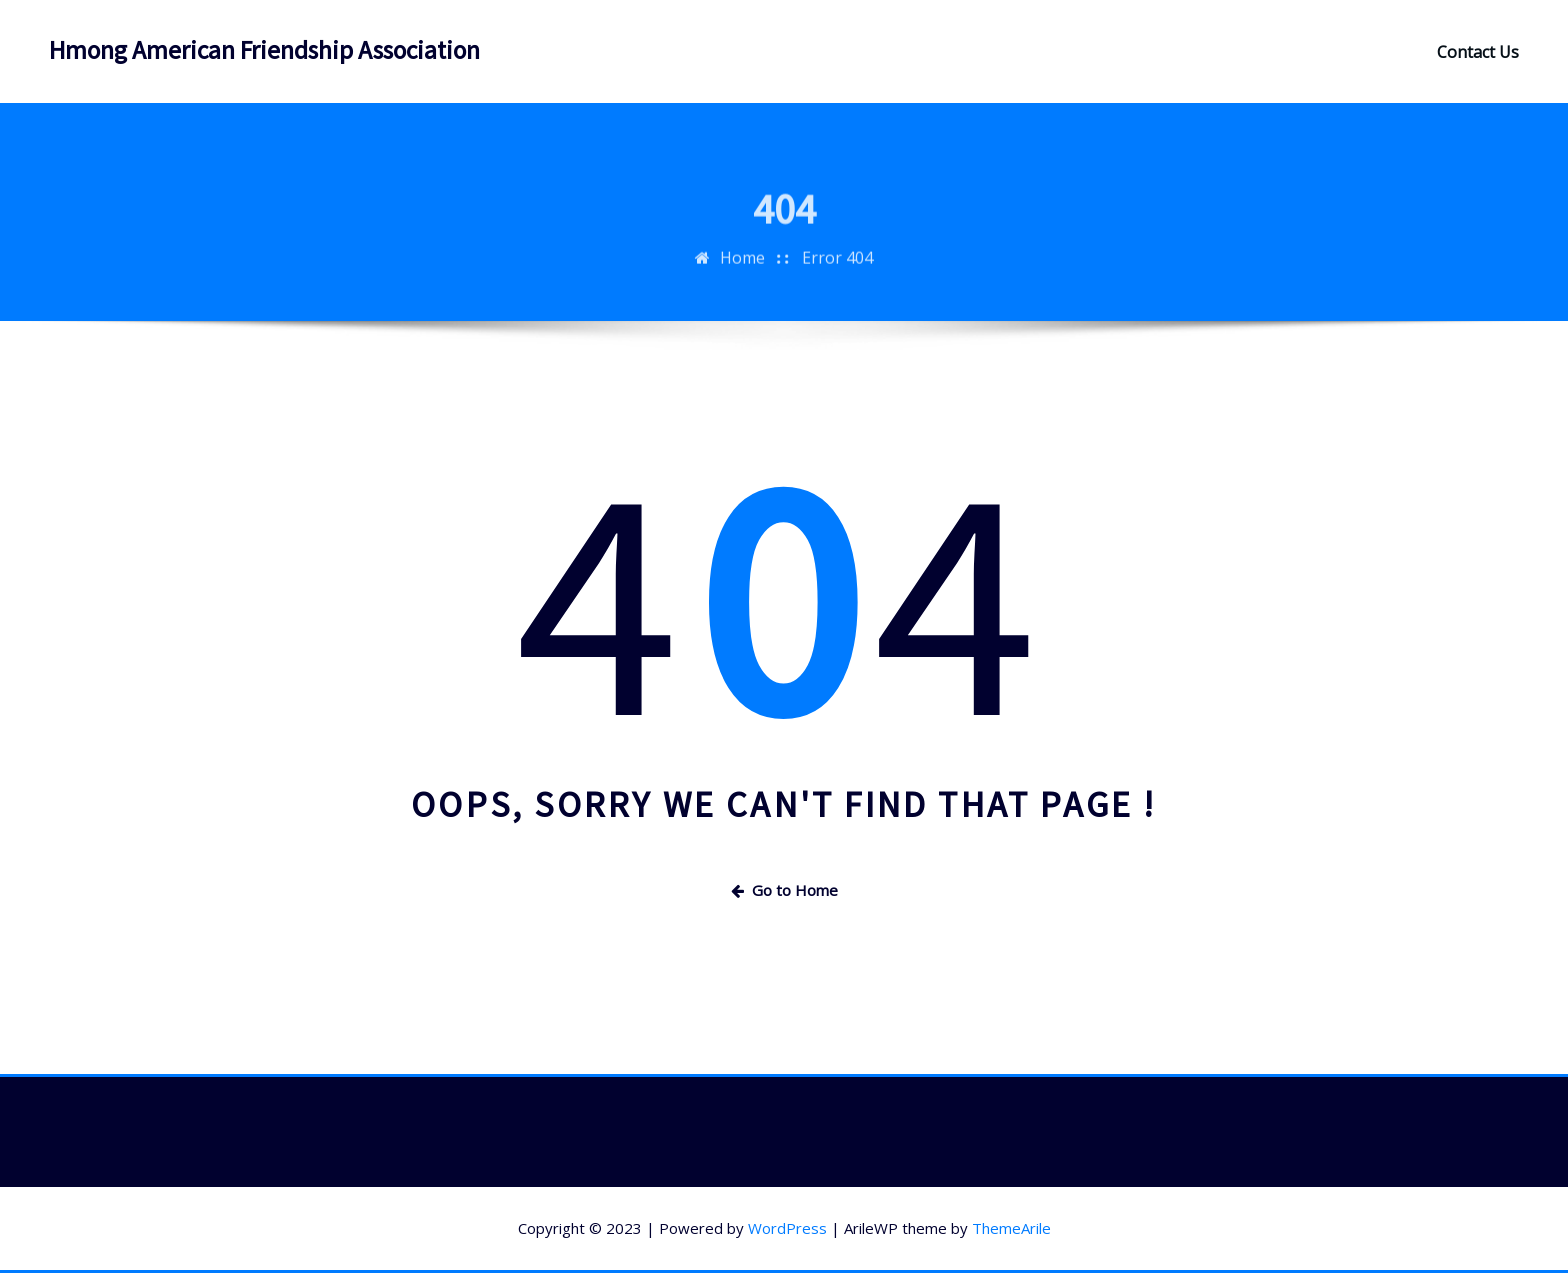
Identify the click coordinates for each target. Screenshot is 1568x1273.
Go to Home (784, 890)
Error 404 (837, 267)
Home (742, 267)
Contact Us (1478, 52)
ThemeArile (1011, 1228)
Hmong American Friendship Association (264, 50)
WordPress (787, 1228)
